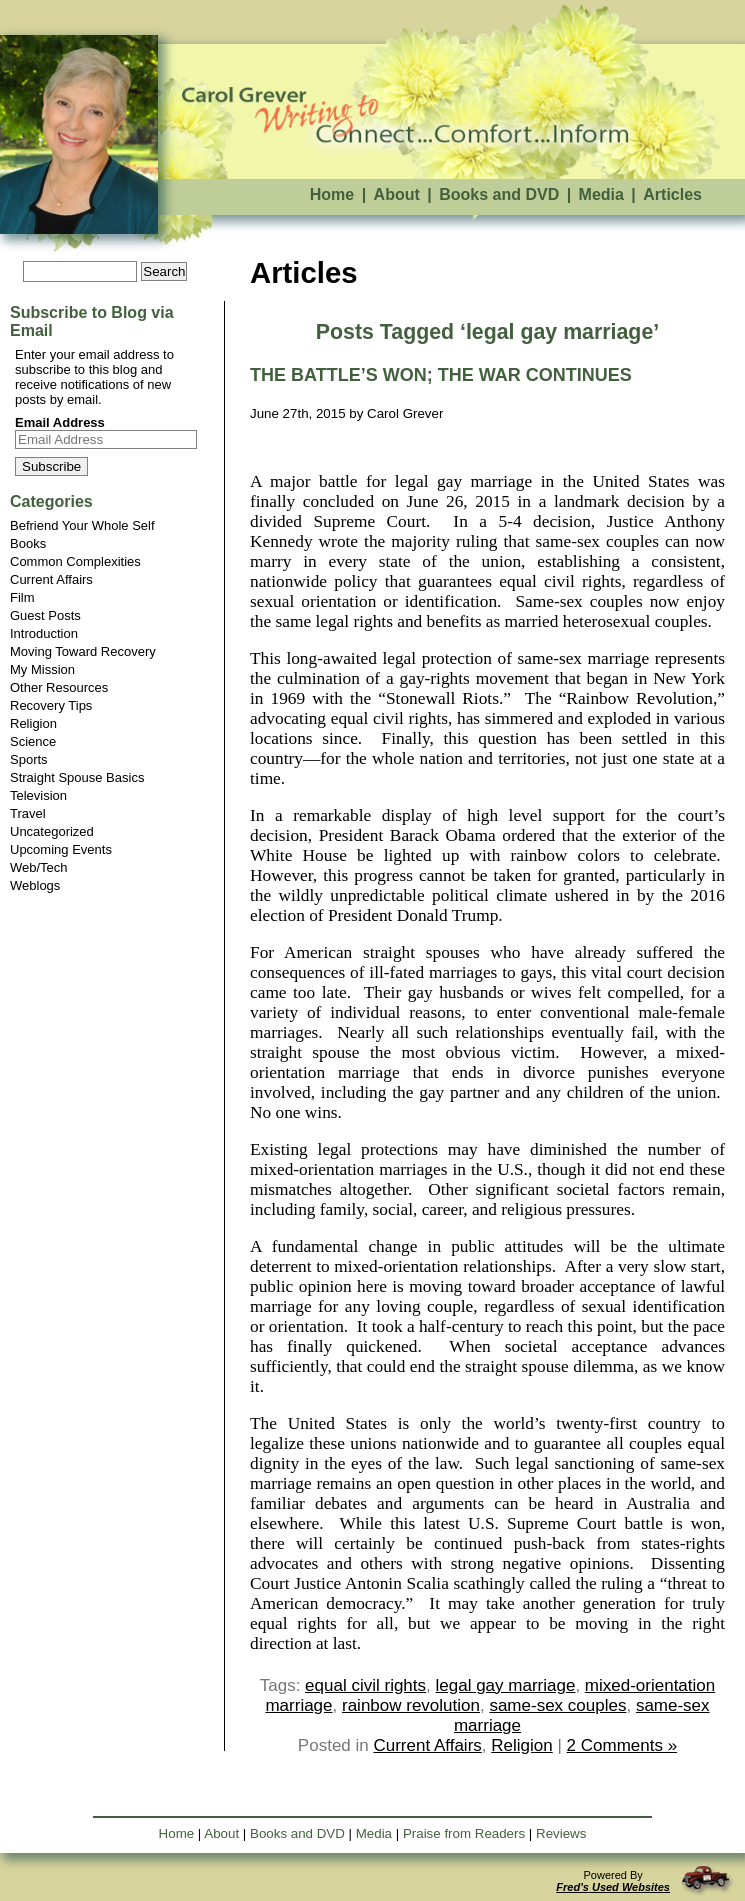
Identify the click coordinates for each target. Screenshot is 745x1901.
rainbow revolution (411, 1705)
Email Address (60, 422)
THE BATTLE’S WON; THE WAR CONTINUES (441, 375)
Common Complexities (75, 561)
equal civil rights (365, 1685)
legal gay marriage (506, 1685)
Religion (33, 723)
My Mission (42, 669)
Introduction (44, 633)
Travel (28, 813)
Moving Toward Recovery (83, 651)
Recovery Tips (51, 705)
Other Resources (59, 687)
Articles (672, 194)
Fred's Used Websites (613, 1887)
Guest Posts (45, 615)
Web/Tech (39, 867)
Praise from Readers (464, 1833)
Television (38, 795)
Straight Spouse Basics (77, 777)
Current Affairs (51, 579)
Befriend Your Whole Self (82, 525)
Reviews (561, 1833)
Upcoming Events (61, 849)
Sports (29, 759)
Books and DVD (499, 194)
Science (33, 741)
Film (22, 597)
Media (601, 194)
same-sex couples (557, 1705)
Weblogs (35, 885)
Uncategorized (52, 831)
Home (332, 194)
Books (28, 543)
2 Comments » (622, 1745)
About (397, 194)
